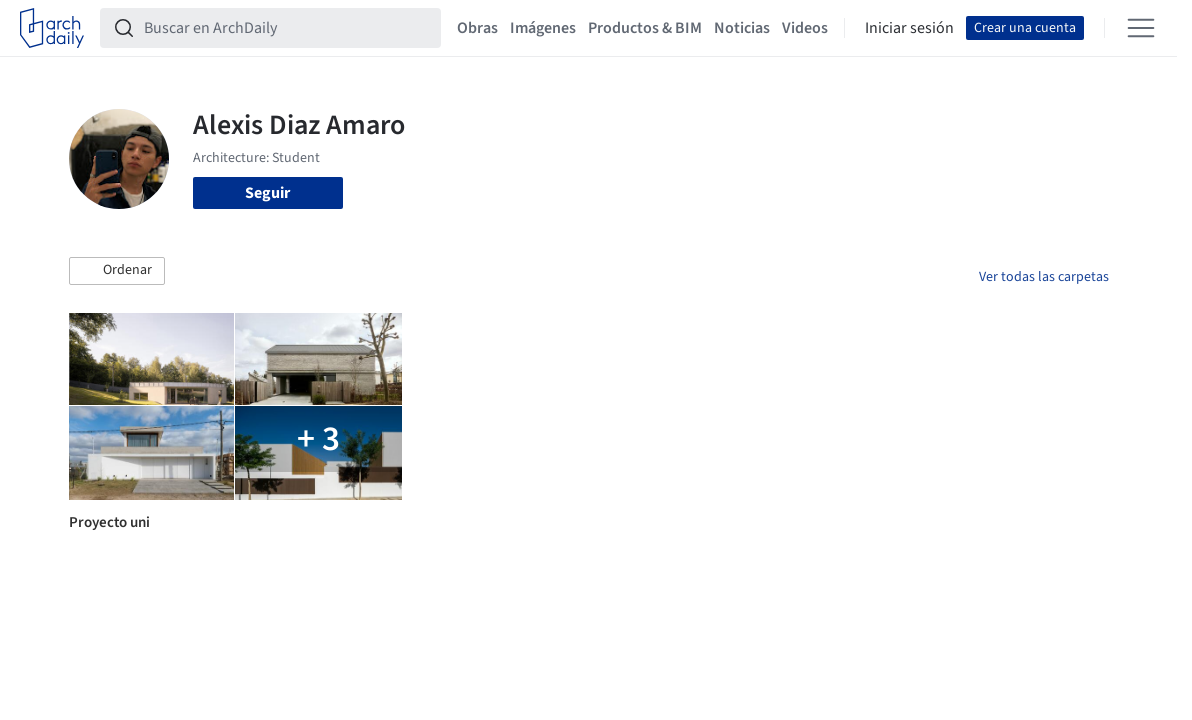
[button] (117, 271)
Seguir (267, 193)
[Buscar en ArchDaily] (286, 28)
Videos (805, 28)
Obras (477, 28)
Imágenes (543, 28)
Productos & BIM (645, 28)
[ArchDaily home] (52, 28)
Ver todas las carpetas (1044, 277)
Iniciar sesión (909, 28)
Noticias (742, 28)
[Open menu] (1141, 28)
